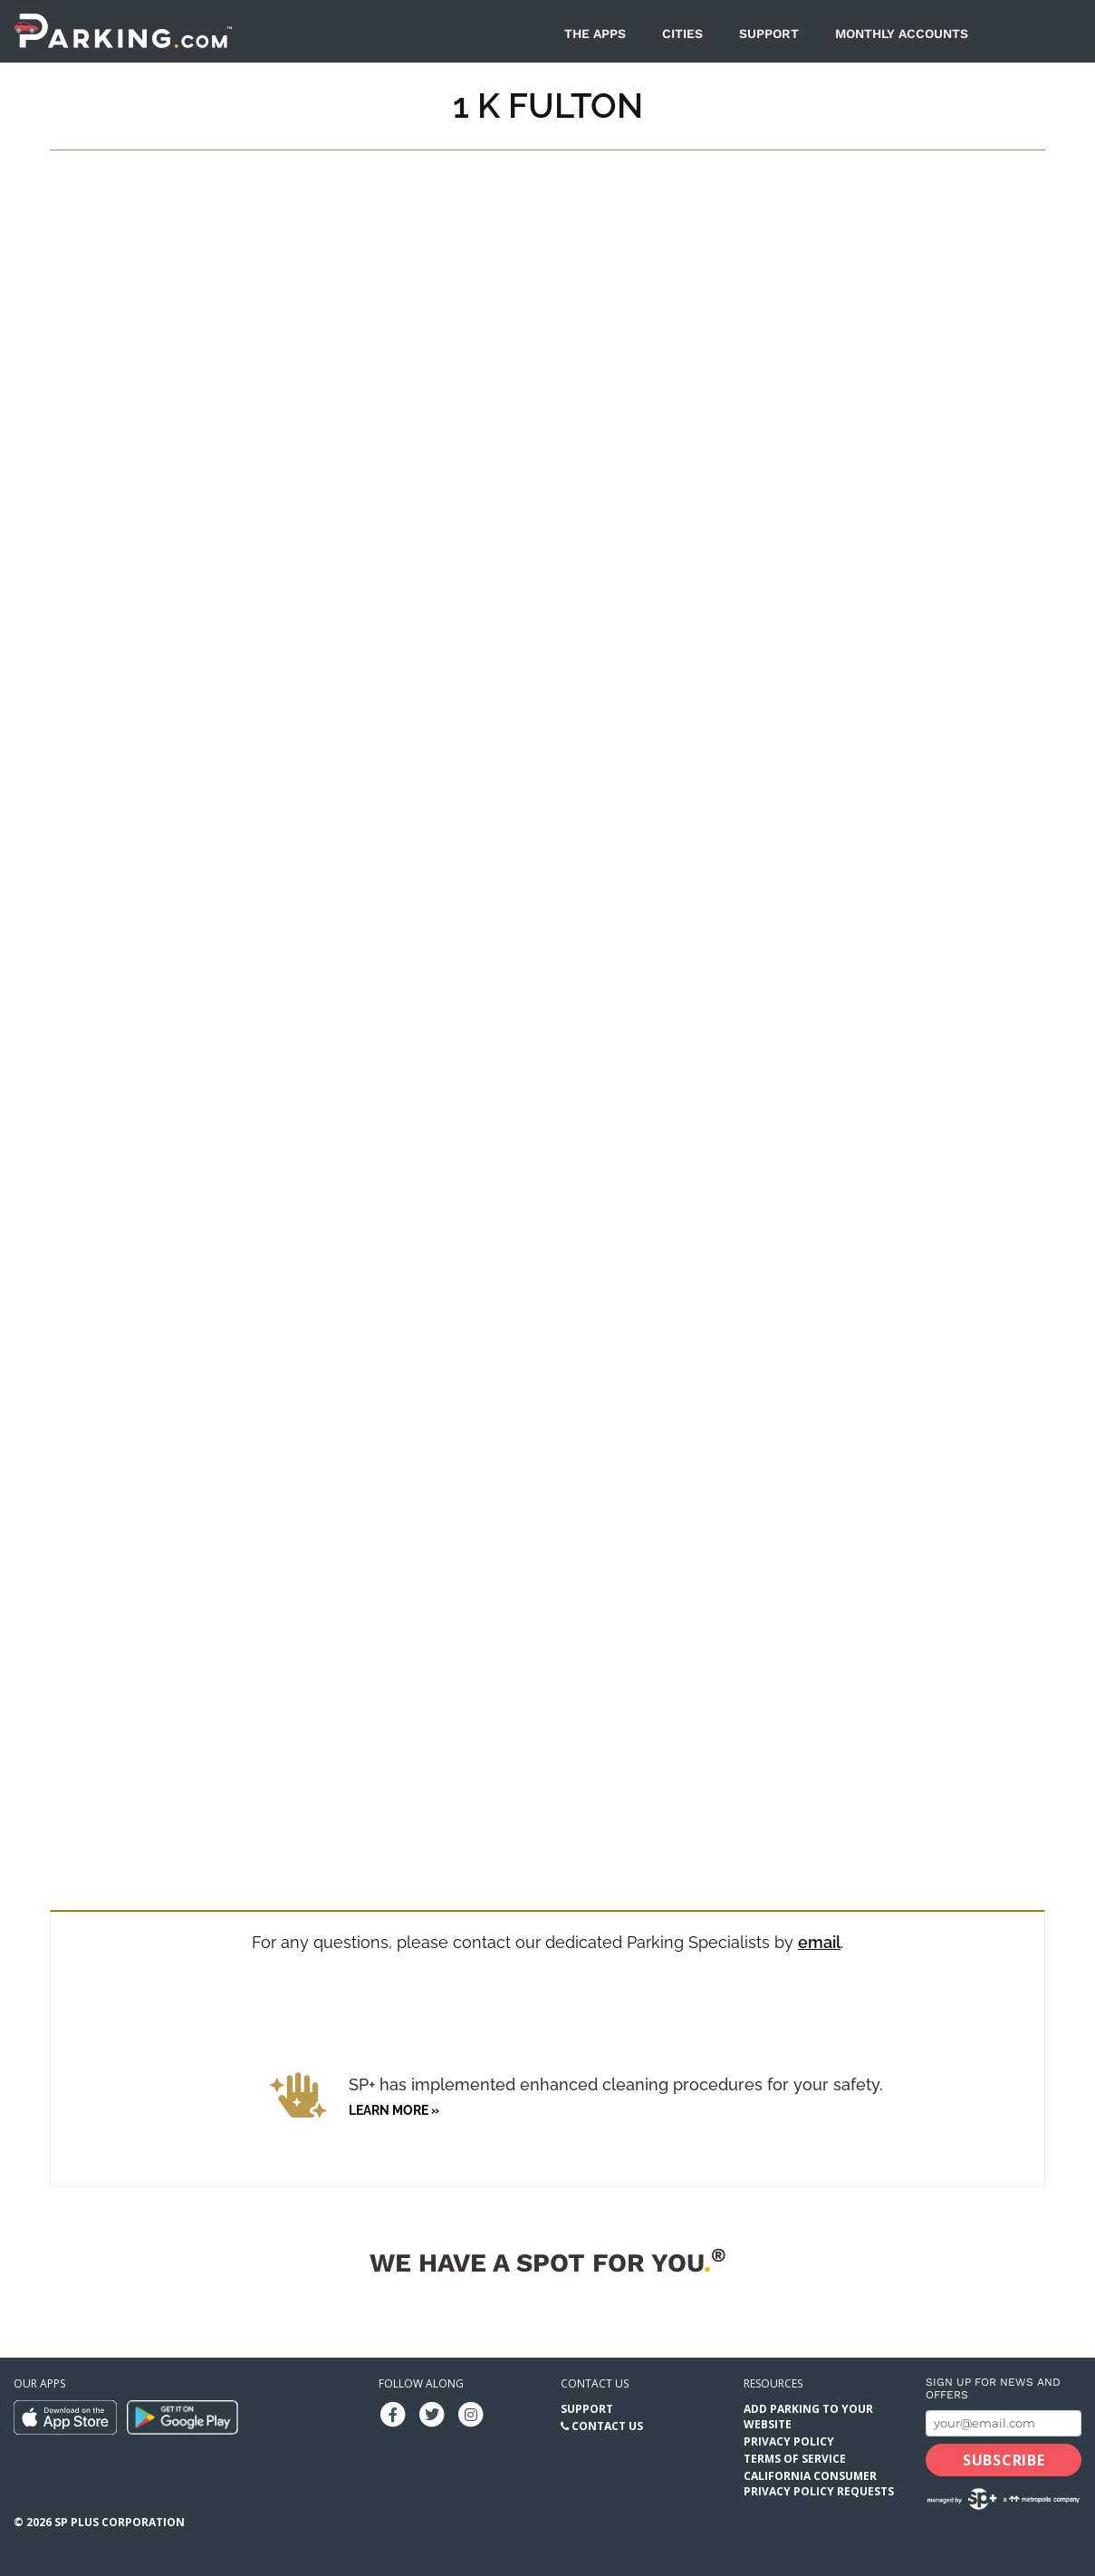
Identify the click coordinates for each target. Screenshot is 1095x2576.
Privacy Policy (789, 2441)
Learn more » (394, 2110)
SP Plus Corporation (119, 2522)
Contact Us (607, 2426)
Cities (682, 33)
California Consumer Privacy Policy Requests (819, 2483)
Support (769, 33)
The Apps (595, 33)
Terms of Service (795, 2458)
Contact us (595, 2383)
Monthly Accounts (901, 33)
